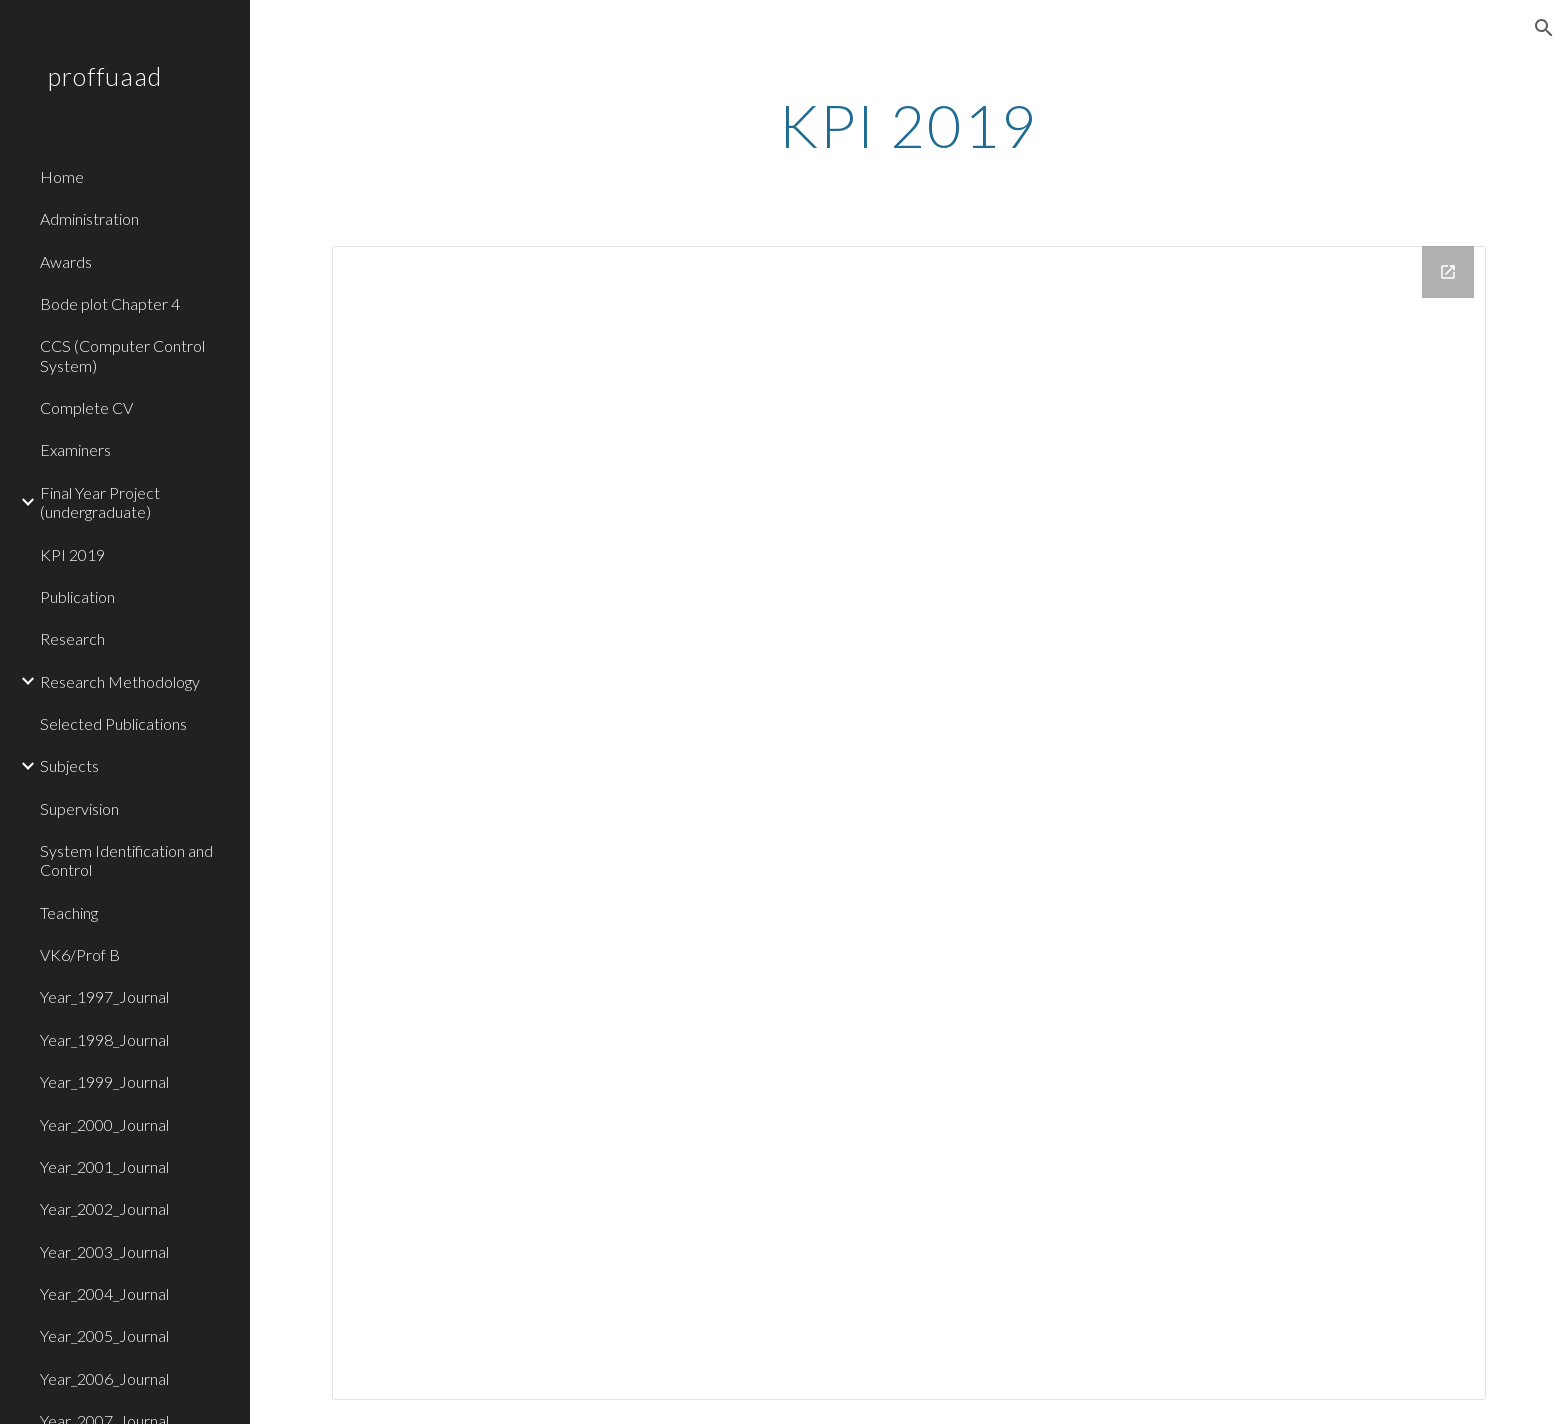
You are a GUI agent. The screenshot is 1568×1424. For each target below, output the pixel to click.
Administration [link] (89, 218)
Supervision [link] (79, 808)
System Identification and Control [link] (126, 860)
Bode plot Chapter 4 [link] (110, 303)
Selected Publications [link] (113, 723)
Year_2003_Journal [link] (104, 1251)
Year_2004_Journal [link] (104, 1293)
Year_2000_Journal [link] (104, 1124)
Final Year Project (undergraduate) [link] (100, 502)
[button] (1544, 28)
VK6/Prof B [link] (80, 954)
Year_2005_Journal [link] (104, 1335)
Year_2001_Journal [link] (104, 1166)
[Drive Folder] (909, 823)
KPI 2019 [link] (72, 554)
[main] (909, 125)
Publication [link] (77, 596)
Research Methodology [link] (120, 681)
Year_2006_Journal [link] (104, 1378)
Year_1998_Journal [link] (104, 1039)
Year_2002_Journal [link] (104, 1208)
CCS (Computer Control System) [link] (122, 355)
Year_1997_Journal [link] (104, 996)
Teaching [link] (69, 912)
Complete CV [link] (86, 407)
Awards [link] (66, 261)
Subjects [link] (69, 765)
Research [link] (72, 638)
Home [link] (62, 176)
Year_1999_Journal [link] (104, 1081)
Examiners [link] (75, 449)
